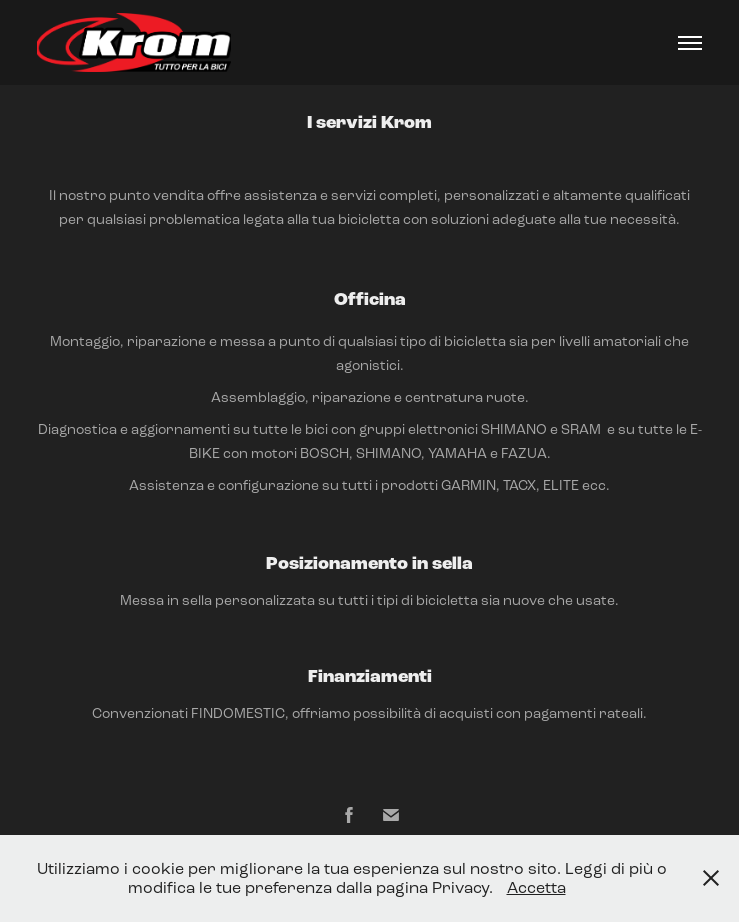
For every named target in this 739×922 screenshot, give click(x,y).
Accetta (536, 887)
